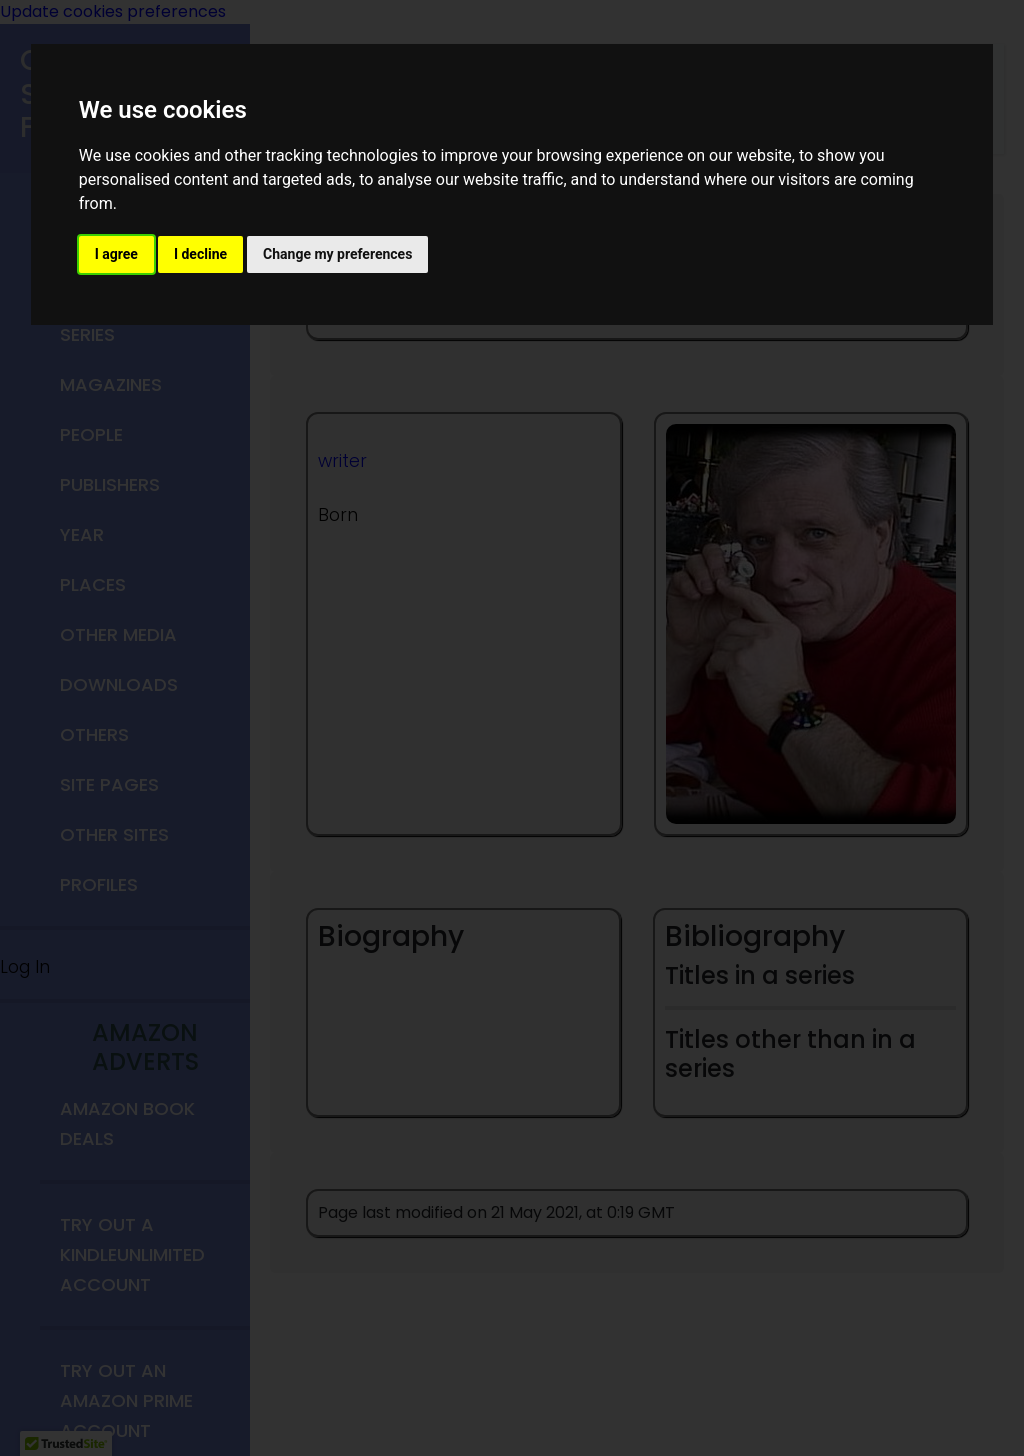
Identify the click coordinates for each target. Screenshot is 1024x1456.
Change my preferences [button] (337, 254)
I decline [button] (200, 254)
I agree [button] (116, 254)
